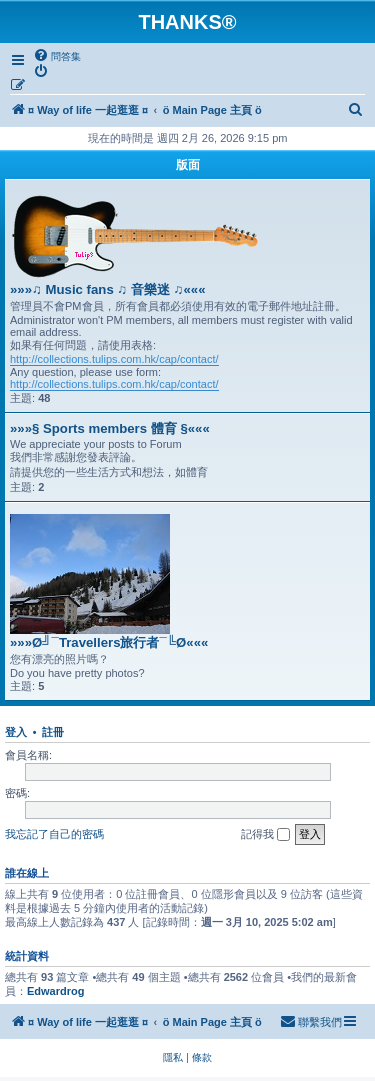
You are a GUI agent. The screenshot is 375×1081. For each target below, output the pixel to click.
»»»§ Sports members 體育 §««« (110, 428)
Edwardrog (55, 991)
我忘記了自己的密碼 (54, 834)
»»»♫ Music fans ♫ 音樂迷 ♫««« (108, 289)
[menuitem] (57, 56)
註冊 (53, 732)
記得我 (265, 835)
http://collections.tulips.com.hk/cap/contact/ (114, 359)
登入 (16, 732)
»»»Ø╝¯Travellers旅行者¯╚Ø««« (109, 642)
